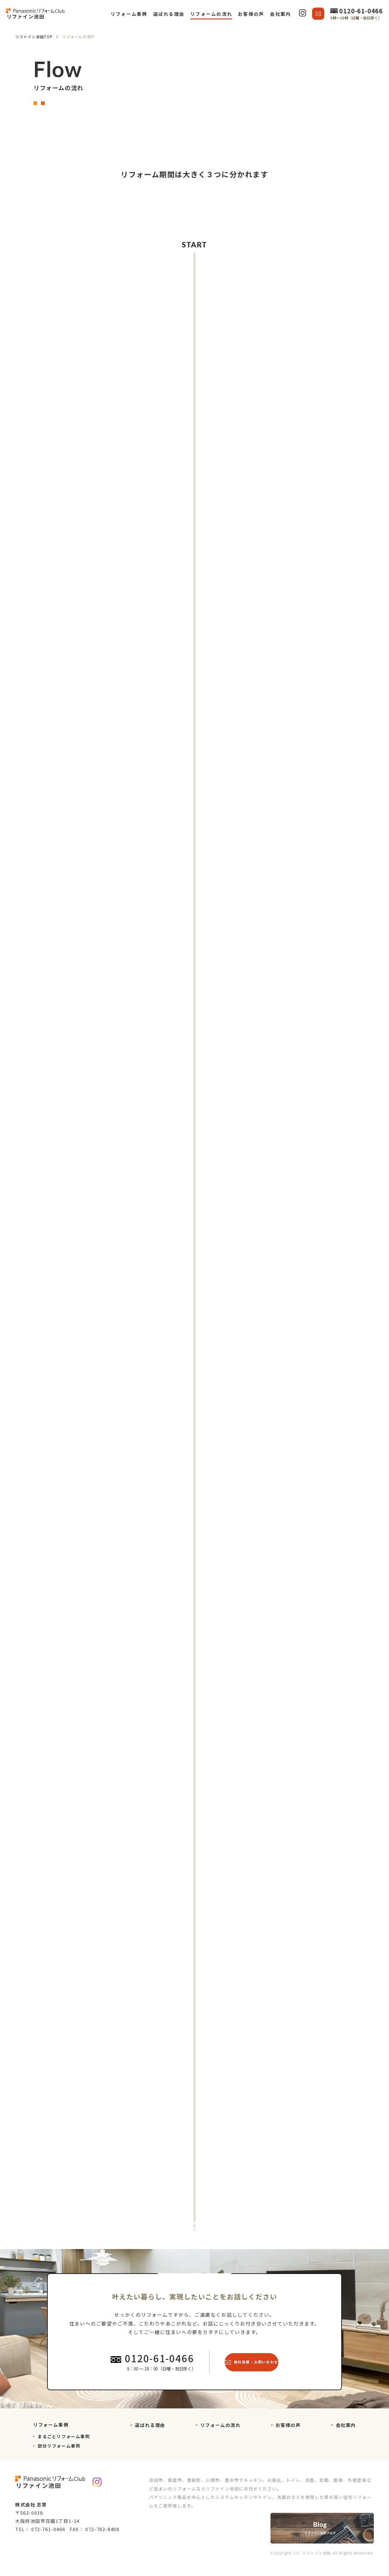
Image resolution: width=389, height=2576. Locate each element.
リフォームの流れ (220, 2439)
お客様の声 (288, 2439)
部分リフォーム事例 (59, 2460)
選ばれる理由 (150, 2439)
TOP (34, 36)
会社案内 (346, 2439)
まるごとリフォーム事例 (64, 2450)
